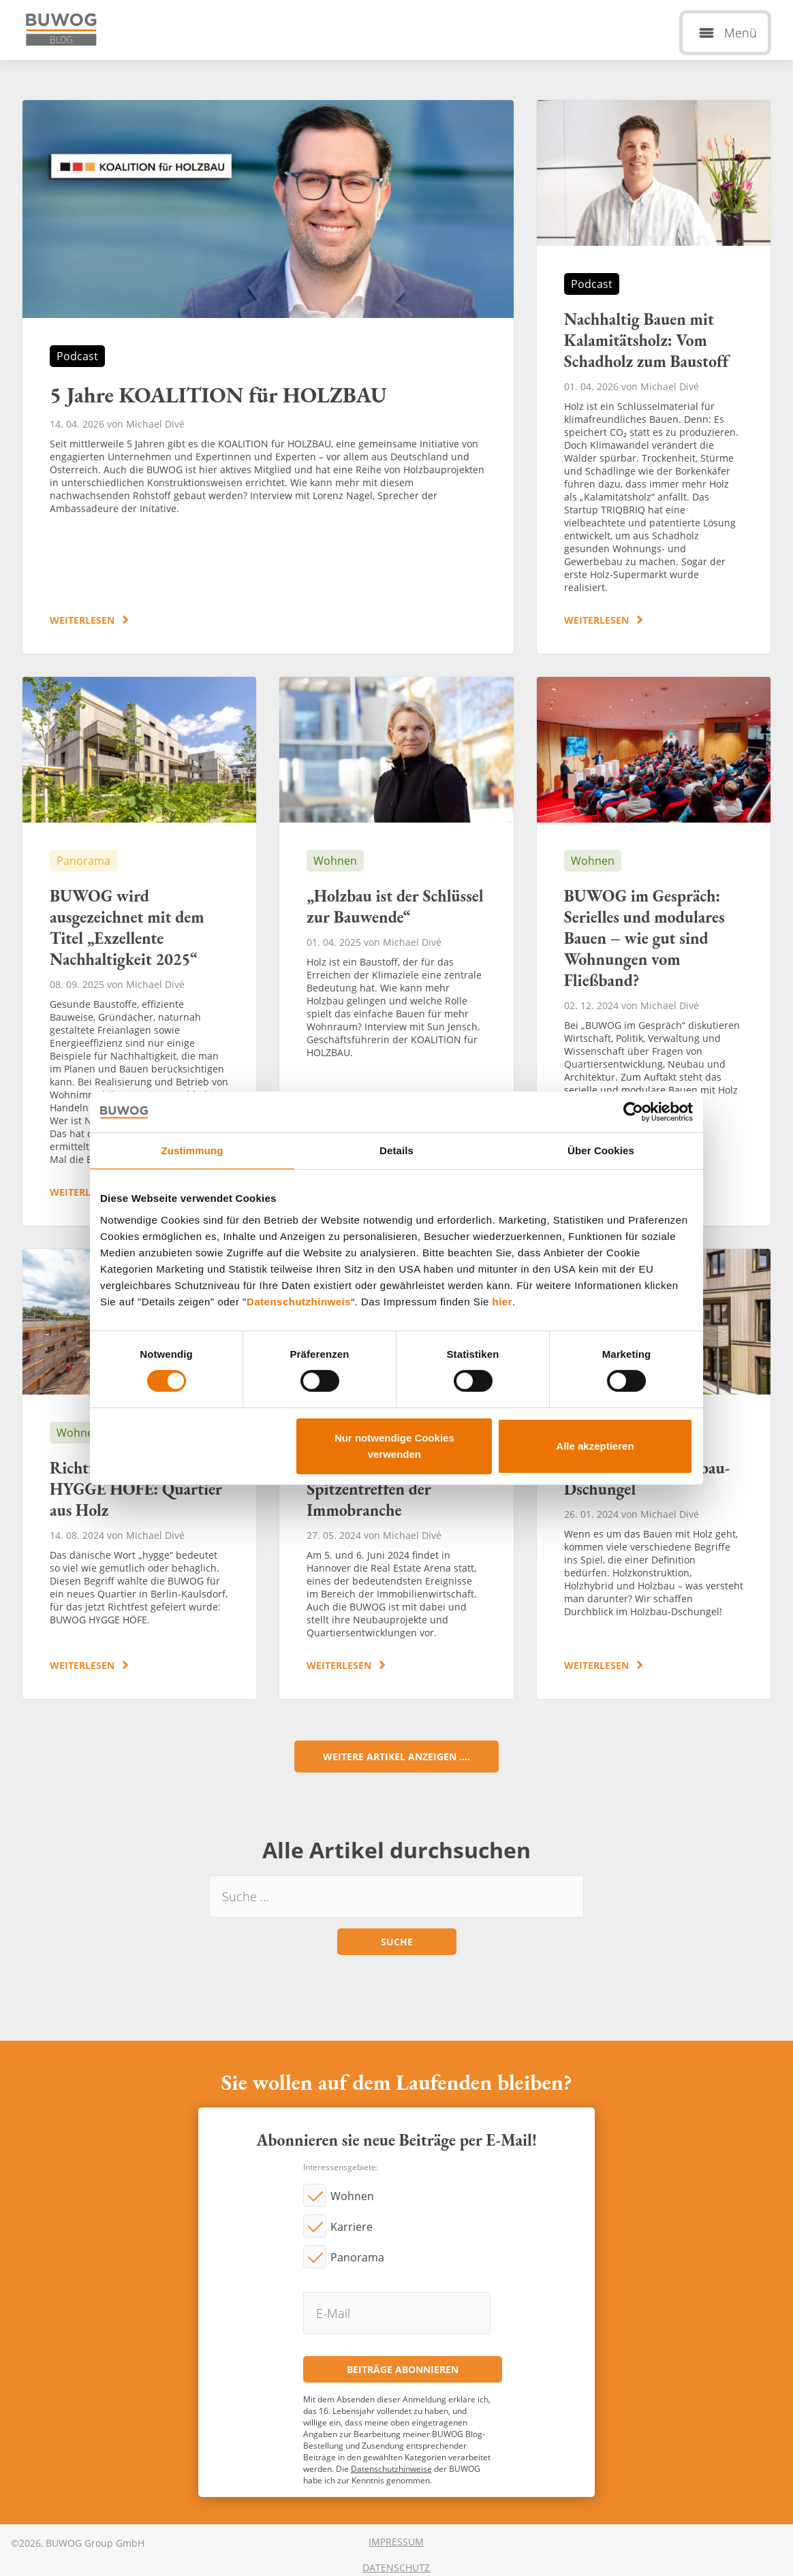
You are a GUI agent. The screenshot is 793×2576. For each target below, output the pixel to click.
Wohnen (352, 2196)
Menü (740, 33)
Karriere (351, 2226)
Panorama (357, 2257)
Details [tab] (396, 1150)
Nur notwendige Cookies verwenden (394, 1446)
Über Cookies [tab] (600, 1150)
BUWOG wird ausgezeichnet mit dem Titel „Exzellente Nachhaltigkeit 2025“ (139, 951)
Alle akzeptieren (595, 1446)
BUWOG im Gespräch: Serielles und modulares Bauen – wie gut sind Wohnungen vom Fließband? (654, 951)
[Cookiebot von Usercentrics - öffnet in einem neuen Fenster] (633, 1111)
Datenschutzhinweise (391, 2469)
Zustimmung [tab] (192, 1150)
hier (503, 1301)
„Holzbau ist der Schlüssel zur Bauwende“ (396, 951)
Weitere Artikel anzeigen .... (396, 1756)
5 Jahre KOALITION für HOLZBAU (268, 377)
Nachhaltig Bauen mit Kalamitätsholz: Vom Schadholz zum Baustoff (654, 377)
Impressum (396, 2541)
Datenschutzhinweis (299, 1301)
